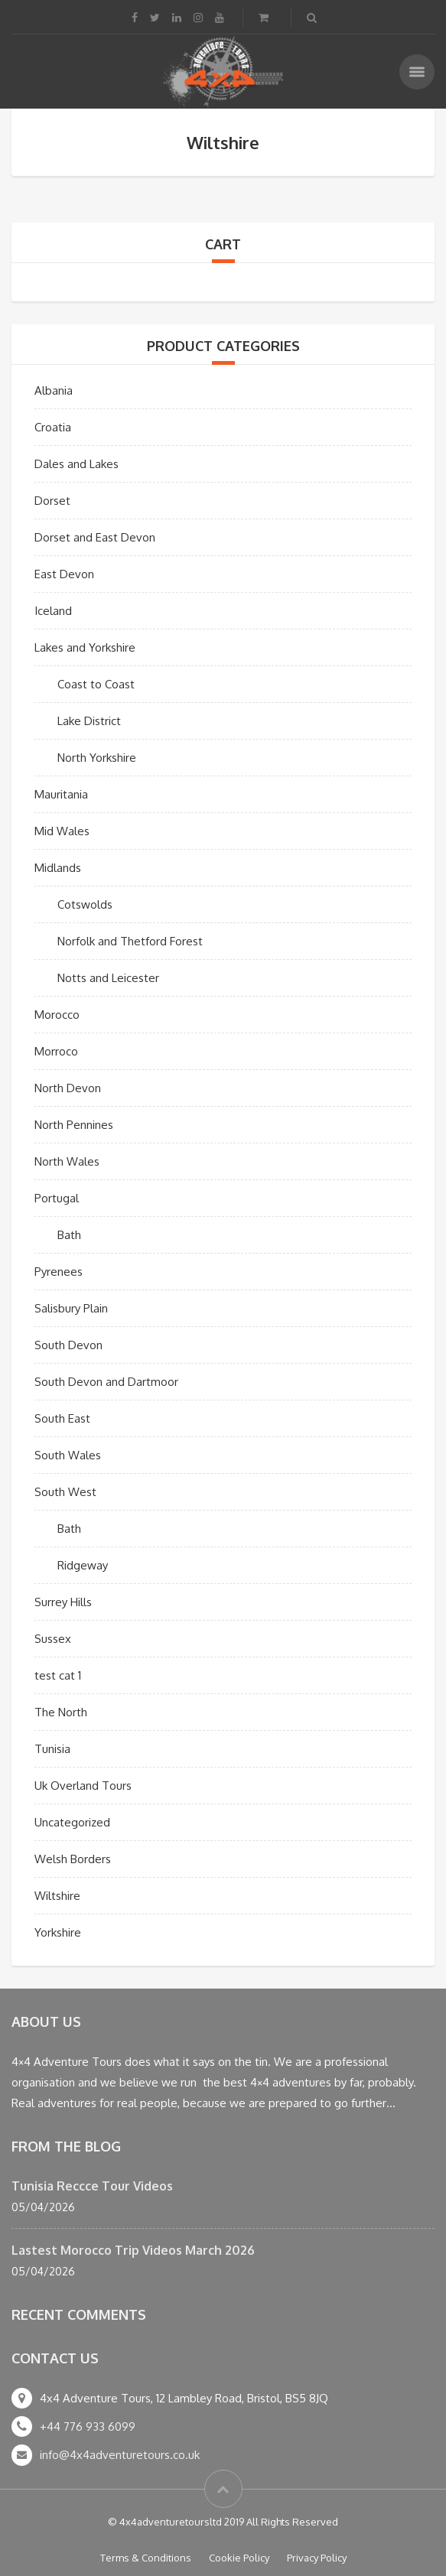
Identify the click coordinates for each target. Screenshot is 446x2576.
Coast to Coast (96, 684)
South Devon (68, 1345)
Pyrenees (58, 1271)
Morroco (56, 1051)
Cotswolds (84, 904)
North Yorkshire (96, 757)
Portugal (56, 1198)
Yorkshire (57, 1932)
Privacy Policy (317, 2558)
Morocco (57, 1014)
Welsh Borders (72, 1859)
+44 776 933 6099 (87, 2426)
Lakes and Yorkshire (84, 647)
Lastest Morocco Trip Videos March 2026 (133, 2250)
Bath (69, 1235)
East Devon (64, 574)
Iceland (53, 610)
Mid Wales (62, 831)
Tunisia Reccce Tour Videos (92, 2186)
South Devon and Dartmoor (106, 1381)
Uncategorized (72, 1822)
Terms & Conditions (145, 2558)
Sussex (52, 1638)
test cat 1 (57, 1675)
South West (65, 1492)
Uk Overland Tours (83, 1785)
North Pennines (73, 1124)
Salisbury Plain (71, 1308)
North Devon (67, 1088)
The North (60, 1712)
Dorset (52, 500)
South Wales (67, 1455)
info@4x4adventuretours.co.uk (120, 2455)
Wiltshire (57, 1895)
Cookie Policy (239, 2558)
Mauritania (61, 794)
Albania (53, 390)
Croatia (52, 427)
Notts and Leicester (108, 978)
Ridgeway (82, 1565)
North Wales (66, 1161)
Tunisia (52, 1749)
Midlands (57, 867)
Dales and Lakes (76, 464)
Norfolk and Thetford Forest (130, 941)
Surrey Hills (63, 1602)
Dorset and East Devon (94, 537)
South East (62, 1418)
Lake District (89, 721)
